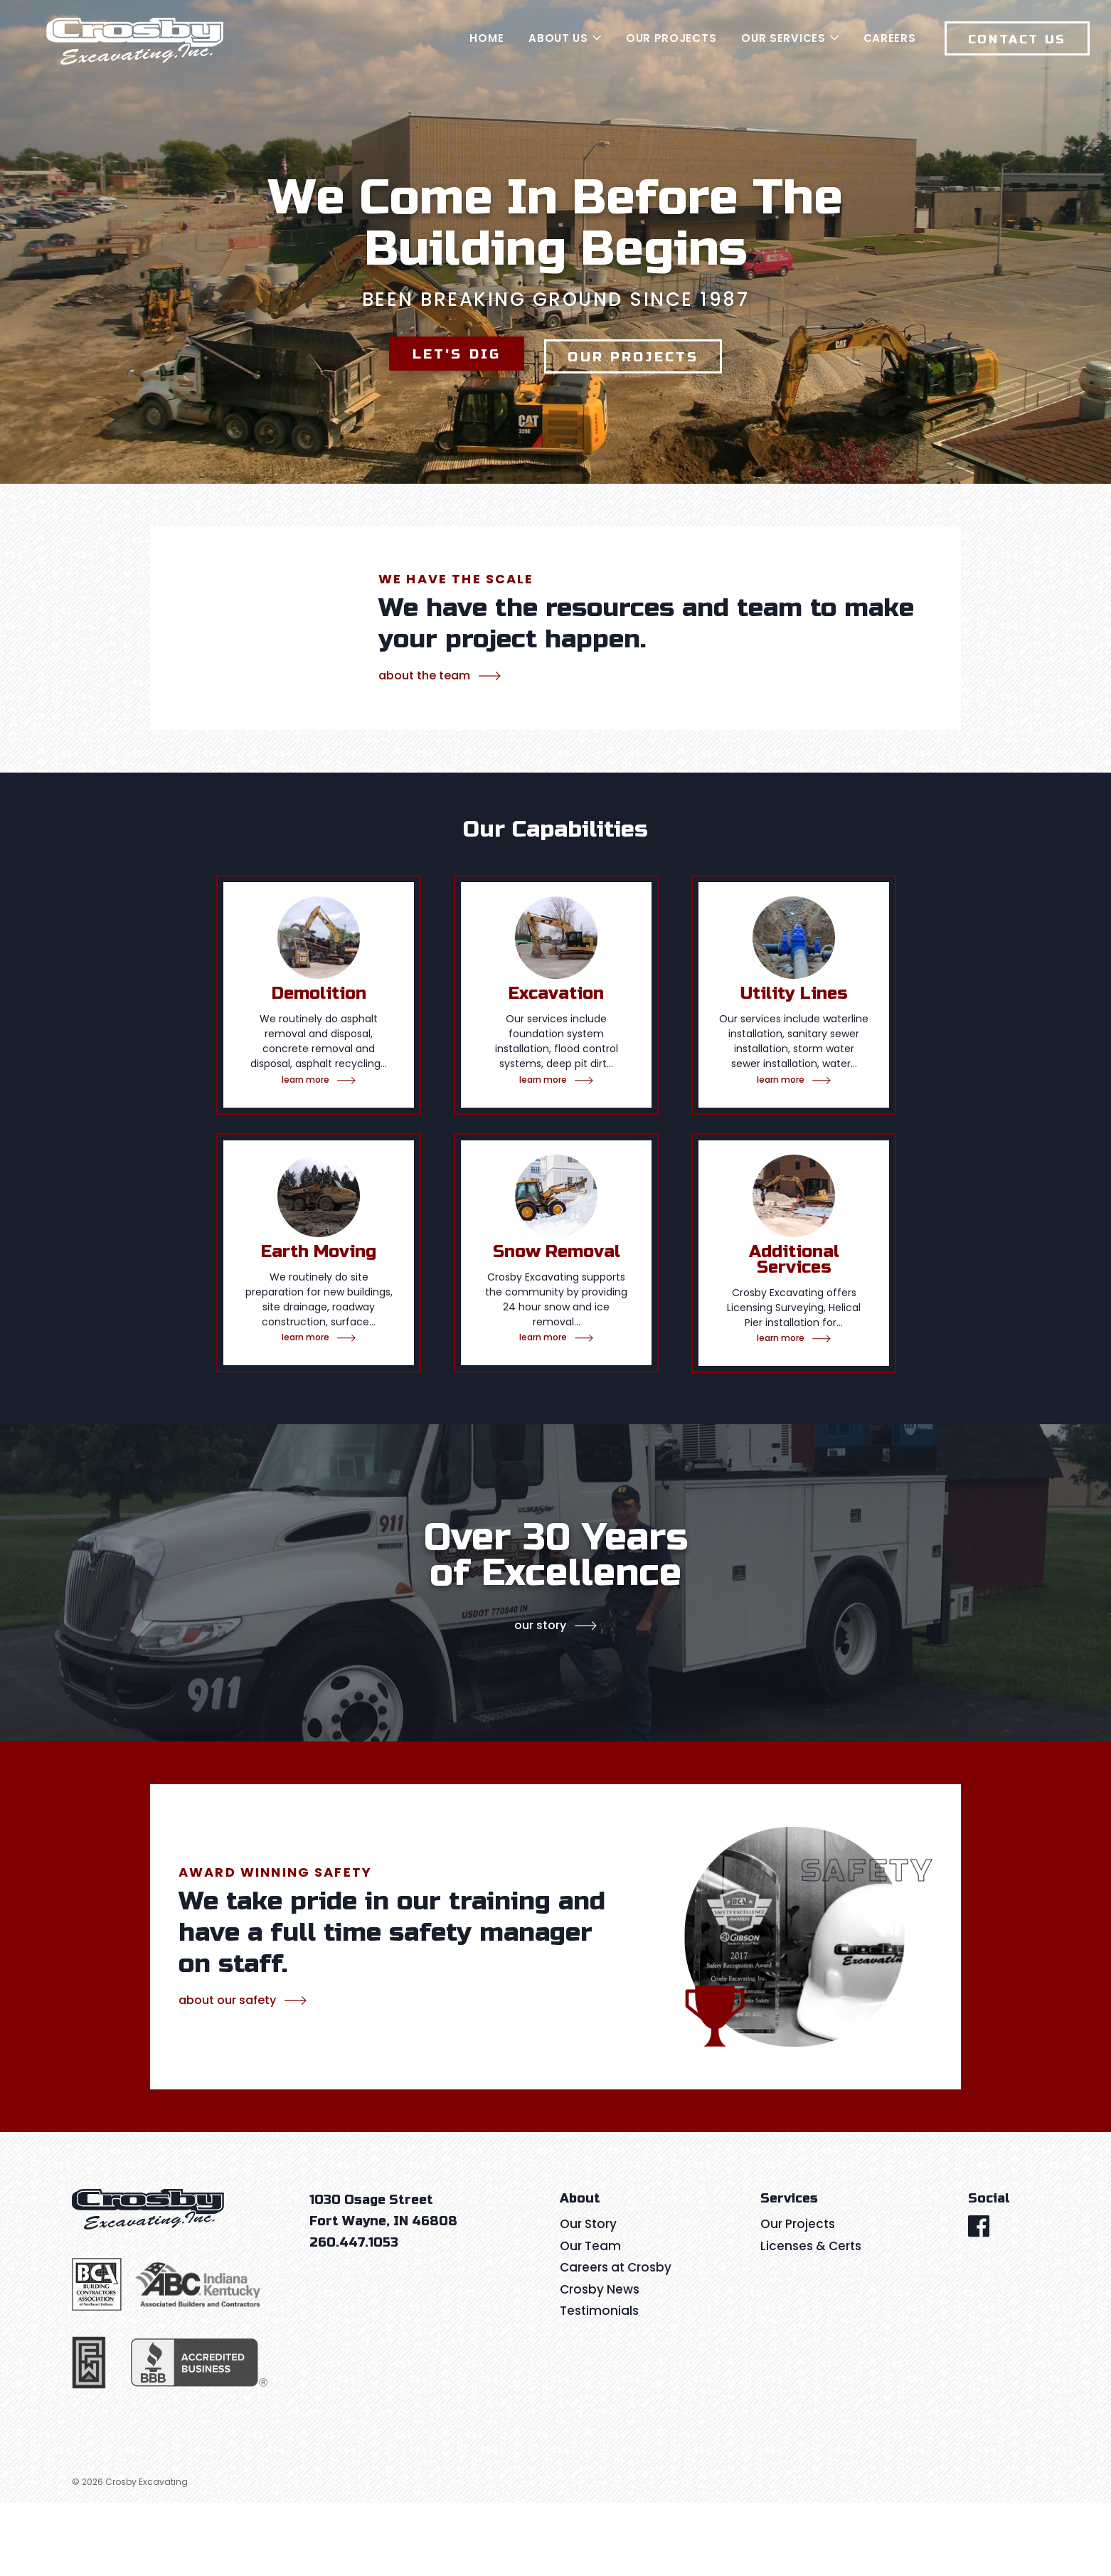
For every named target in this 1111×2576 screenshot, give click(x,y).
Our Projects (639, 395)
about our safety (227, 2073)
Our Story (540, 1698)
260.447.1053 (353, 2315)
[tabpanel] (318, 1197)
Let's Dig (448, 395)
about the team (424, 749)
